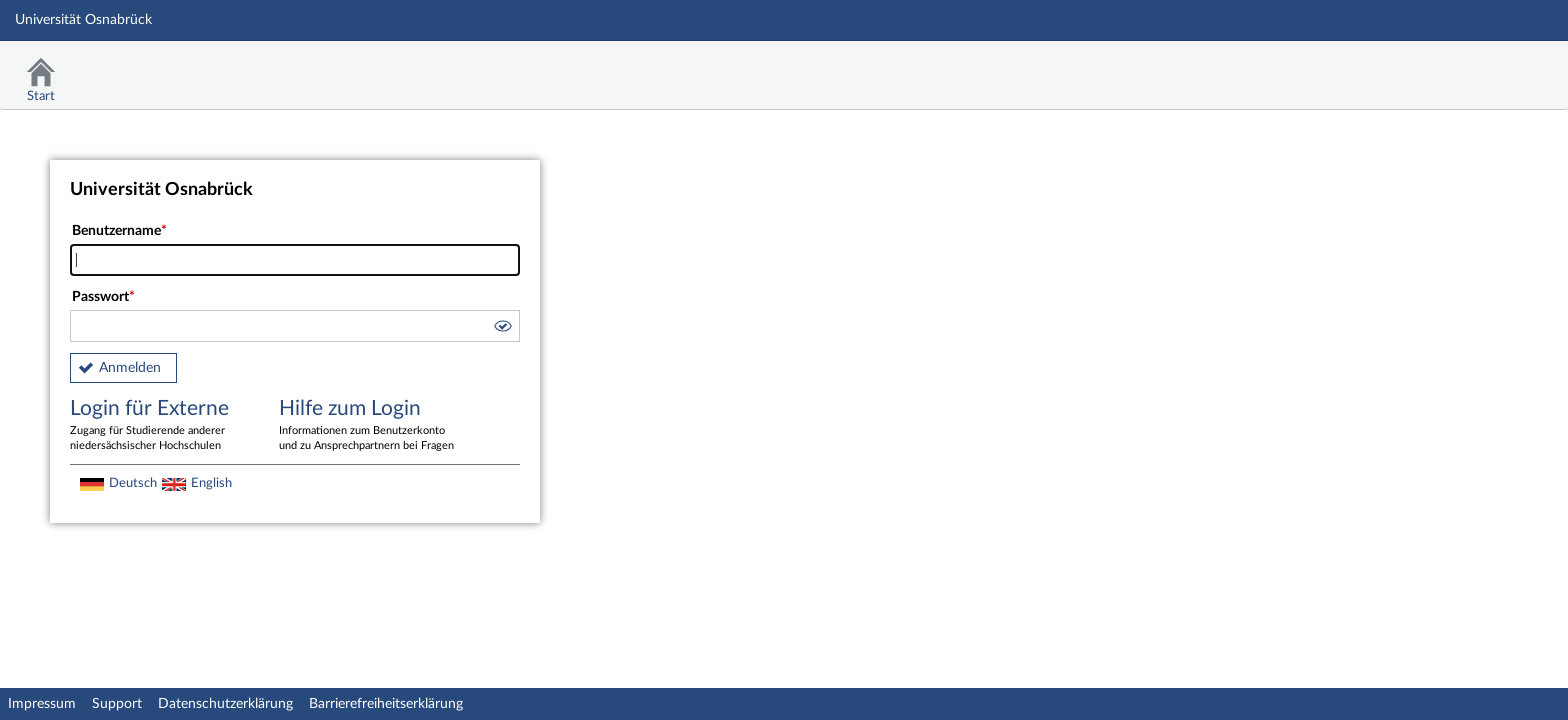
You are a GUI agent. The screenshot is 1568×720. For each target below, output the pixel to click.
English (211, 483)
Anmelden (130, 368)
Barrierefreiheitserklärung (386, 704)
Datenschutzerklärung (225, 704)
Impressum (42, 704)
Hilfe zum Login (369, 426)
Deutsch (133, 483)
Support (117, 704)
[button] (502, 329)
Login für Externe (160, 426)
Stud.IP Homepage (1491, 67)
